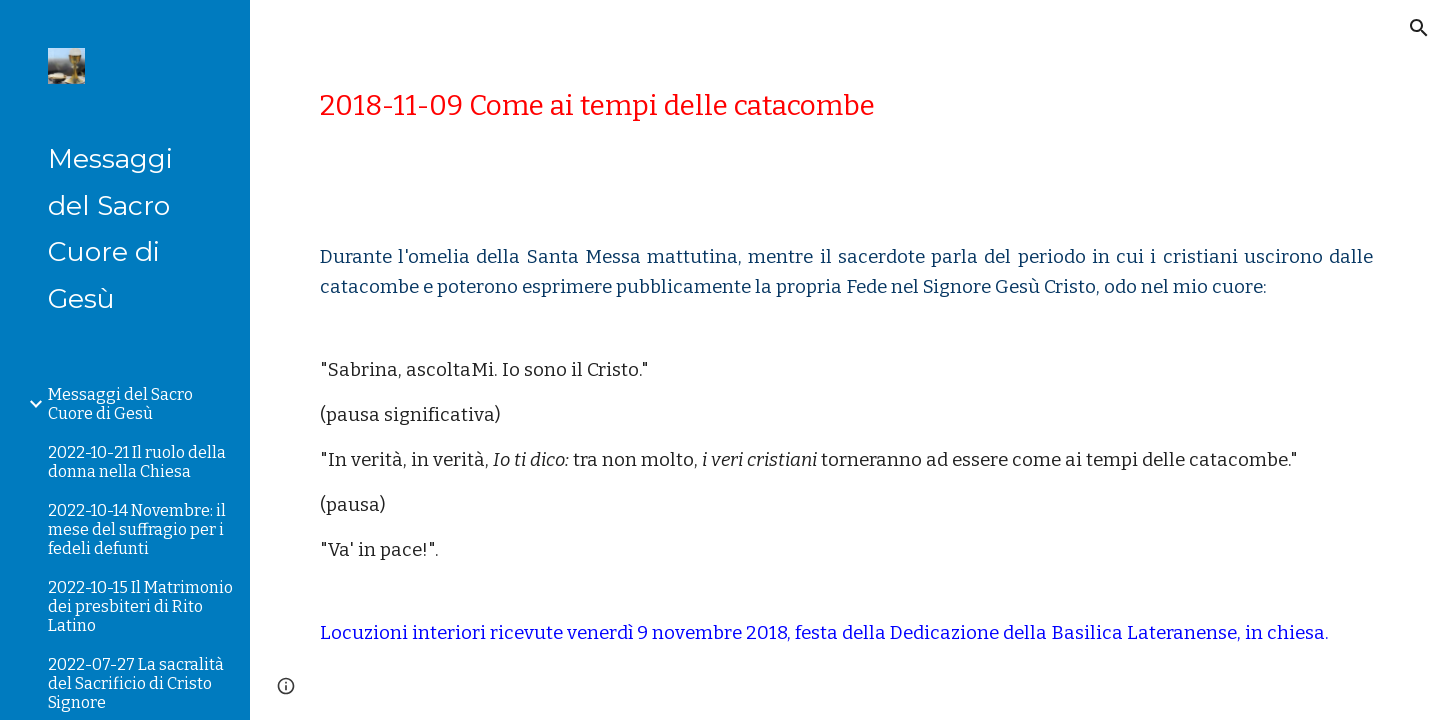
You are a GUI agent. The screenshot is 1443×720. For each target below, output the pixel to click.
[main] (847, 105)
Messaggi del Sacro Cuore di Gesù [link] (120, 404)
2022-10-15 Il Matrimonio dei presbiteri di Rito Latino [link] (140, 606)
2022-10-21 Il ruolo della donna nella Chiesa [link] (137, 462)
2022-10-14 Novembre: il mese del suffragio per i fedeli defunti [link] (137, 529)
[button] (1419, 28)
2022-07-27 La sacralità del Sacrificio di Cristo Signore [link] (136, 683)
